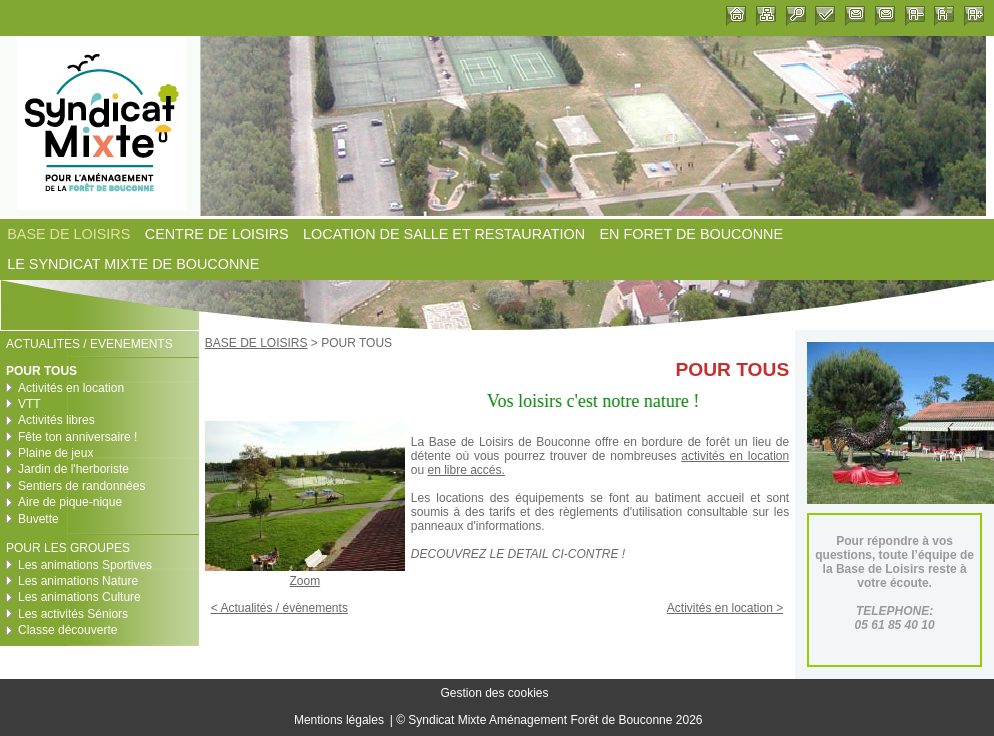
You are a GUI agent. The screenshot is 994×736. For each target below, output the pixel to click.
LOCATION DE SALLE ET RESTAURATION (444, 234)
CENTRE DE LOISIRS (217, 234)
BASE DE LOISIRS (68, 234)
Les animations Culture (79, 597)
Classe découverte (67, 630)
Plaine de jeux (55, 453)
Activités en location (71, 388)
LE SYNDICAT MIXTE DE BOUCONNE (133, 265)
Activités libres (56, 420)
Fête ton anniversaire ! (77, 437)
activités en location (735, 456)
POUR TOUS (41, 371)
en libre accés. (465, 470)
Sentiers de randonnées (81, 486)
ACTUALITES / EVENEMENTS (89, 344)
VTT (29, 404)
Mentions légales (339, 720)
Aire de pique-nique (70, 502)
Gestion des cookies (494, 694)
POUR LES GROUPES (68, 548)
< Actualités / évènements (279, 608)
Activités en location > (725, 608)
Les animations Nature (78, 581)
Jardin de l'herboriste (73, 469)
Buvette (38, 519)
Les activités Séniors (73, 614)
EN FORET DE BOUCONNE (691, 234)
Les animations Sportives (85, 565)
